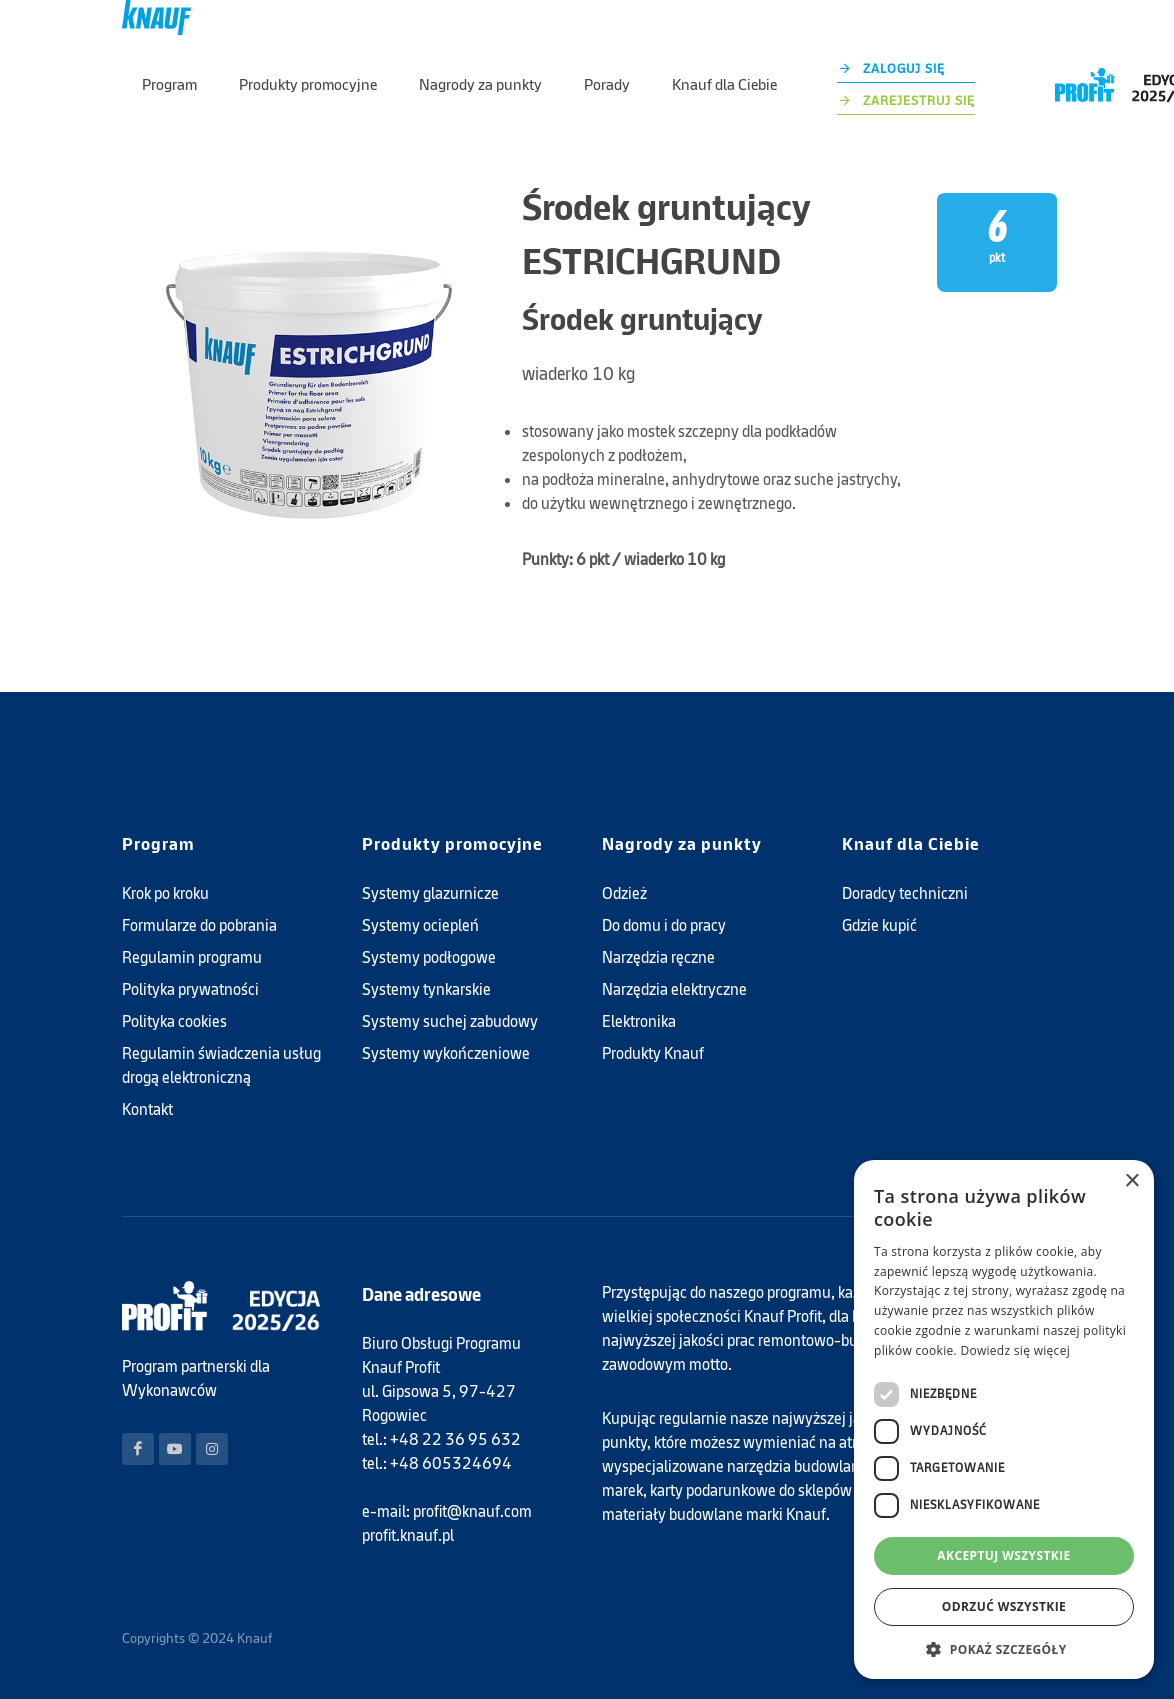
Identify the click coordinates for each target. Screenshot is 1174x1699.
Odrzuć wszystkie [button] (1004, 1606)
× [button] (1131, 1181)
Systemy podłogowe (429, 957)
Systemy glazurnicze (430, 893)
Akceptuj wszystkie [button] (1003, 1555)
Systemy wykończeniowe (446, 1053)
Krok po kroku (165, 893)
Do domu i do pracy (664, 925)
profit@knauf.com (472, 1511)
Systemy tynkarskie (426, 989)
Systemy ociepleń (420, 925)
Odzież (624, 893)
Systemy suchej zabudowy (450, 1021)
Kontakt (147, 1109)
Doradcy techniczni (905, 893)
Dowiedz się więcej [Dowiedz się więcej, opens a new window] (1015, 1350)
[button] (1004, 1649)
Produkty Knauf (653, 1053)
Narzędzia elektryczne (674, 989)
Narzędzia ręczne (658, 957)
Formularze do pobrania (199, 925)
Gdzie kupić (879, 925)
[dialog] (1004, 1419)
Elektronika (639, 1021)
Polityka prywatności (190, 989)
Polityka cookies (174, 1021)
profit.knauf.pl (408, 1535)
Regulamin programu (192, 957)
